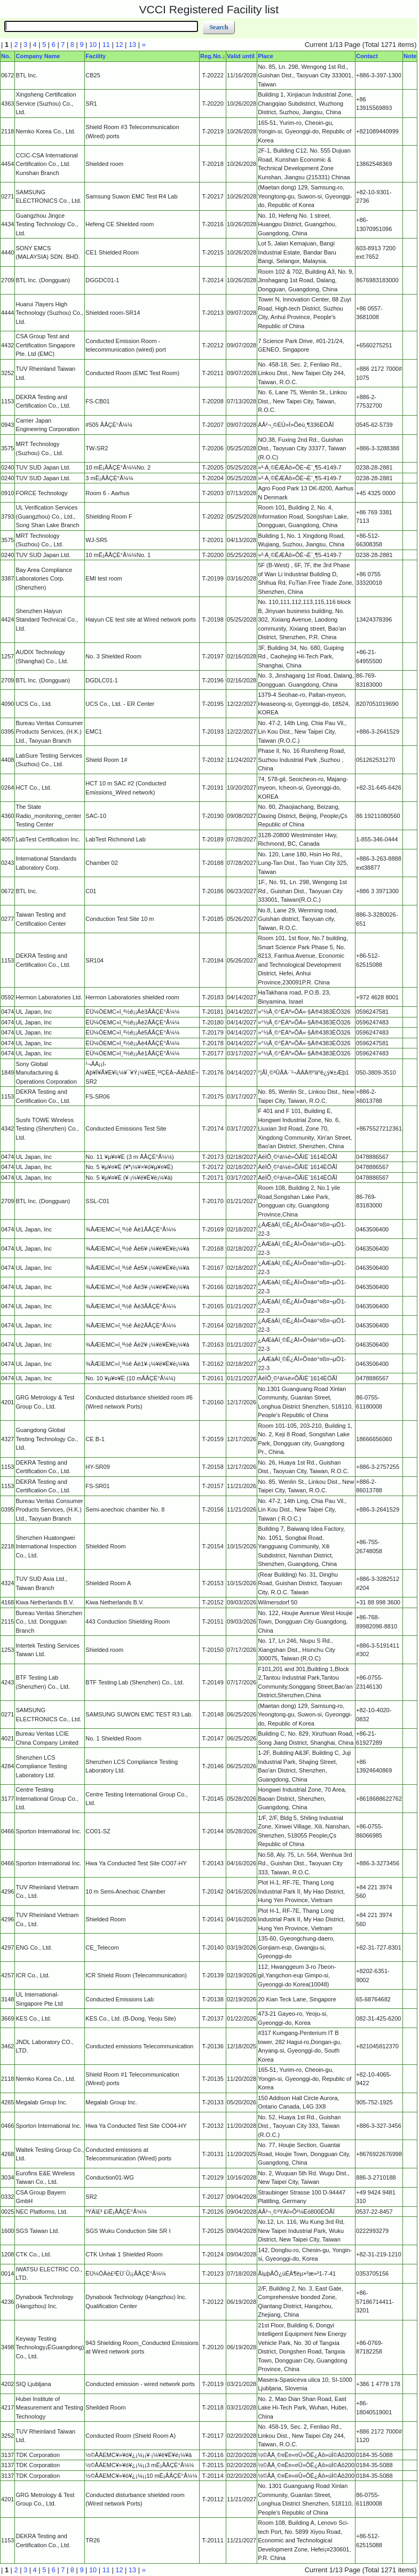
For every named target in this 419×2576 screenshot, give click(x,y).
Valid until (241, 56)
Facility (95, 56)
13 (132, 45)
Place (265, 56)
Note (410, 56)
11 (106, 45)
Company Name (37, 56)
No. (6, 56)
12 (119, 45)
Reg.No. (211, 56)
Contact (367, 56)
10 (93, 45)
